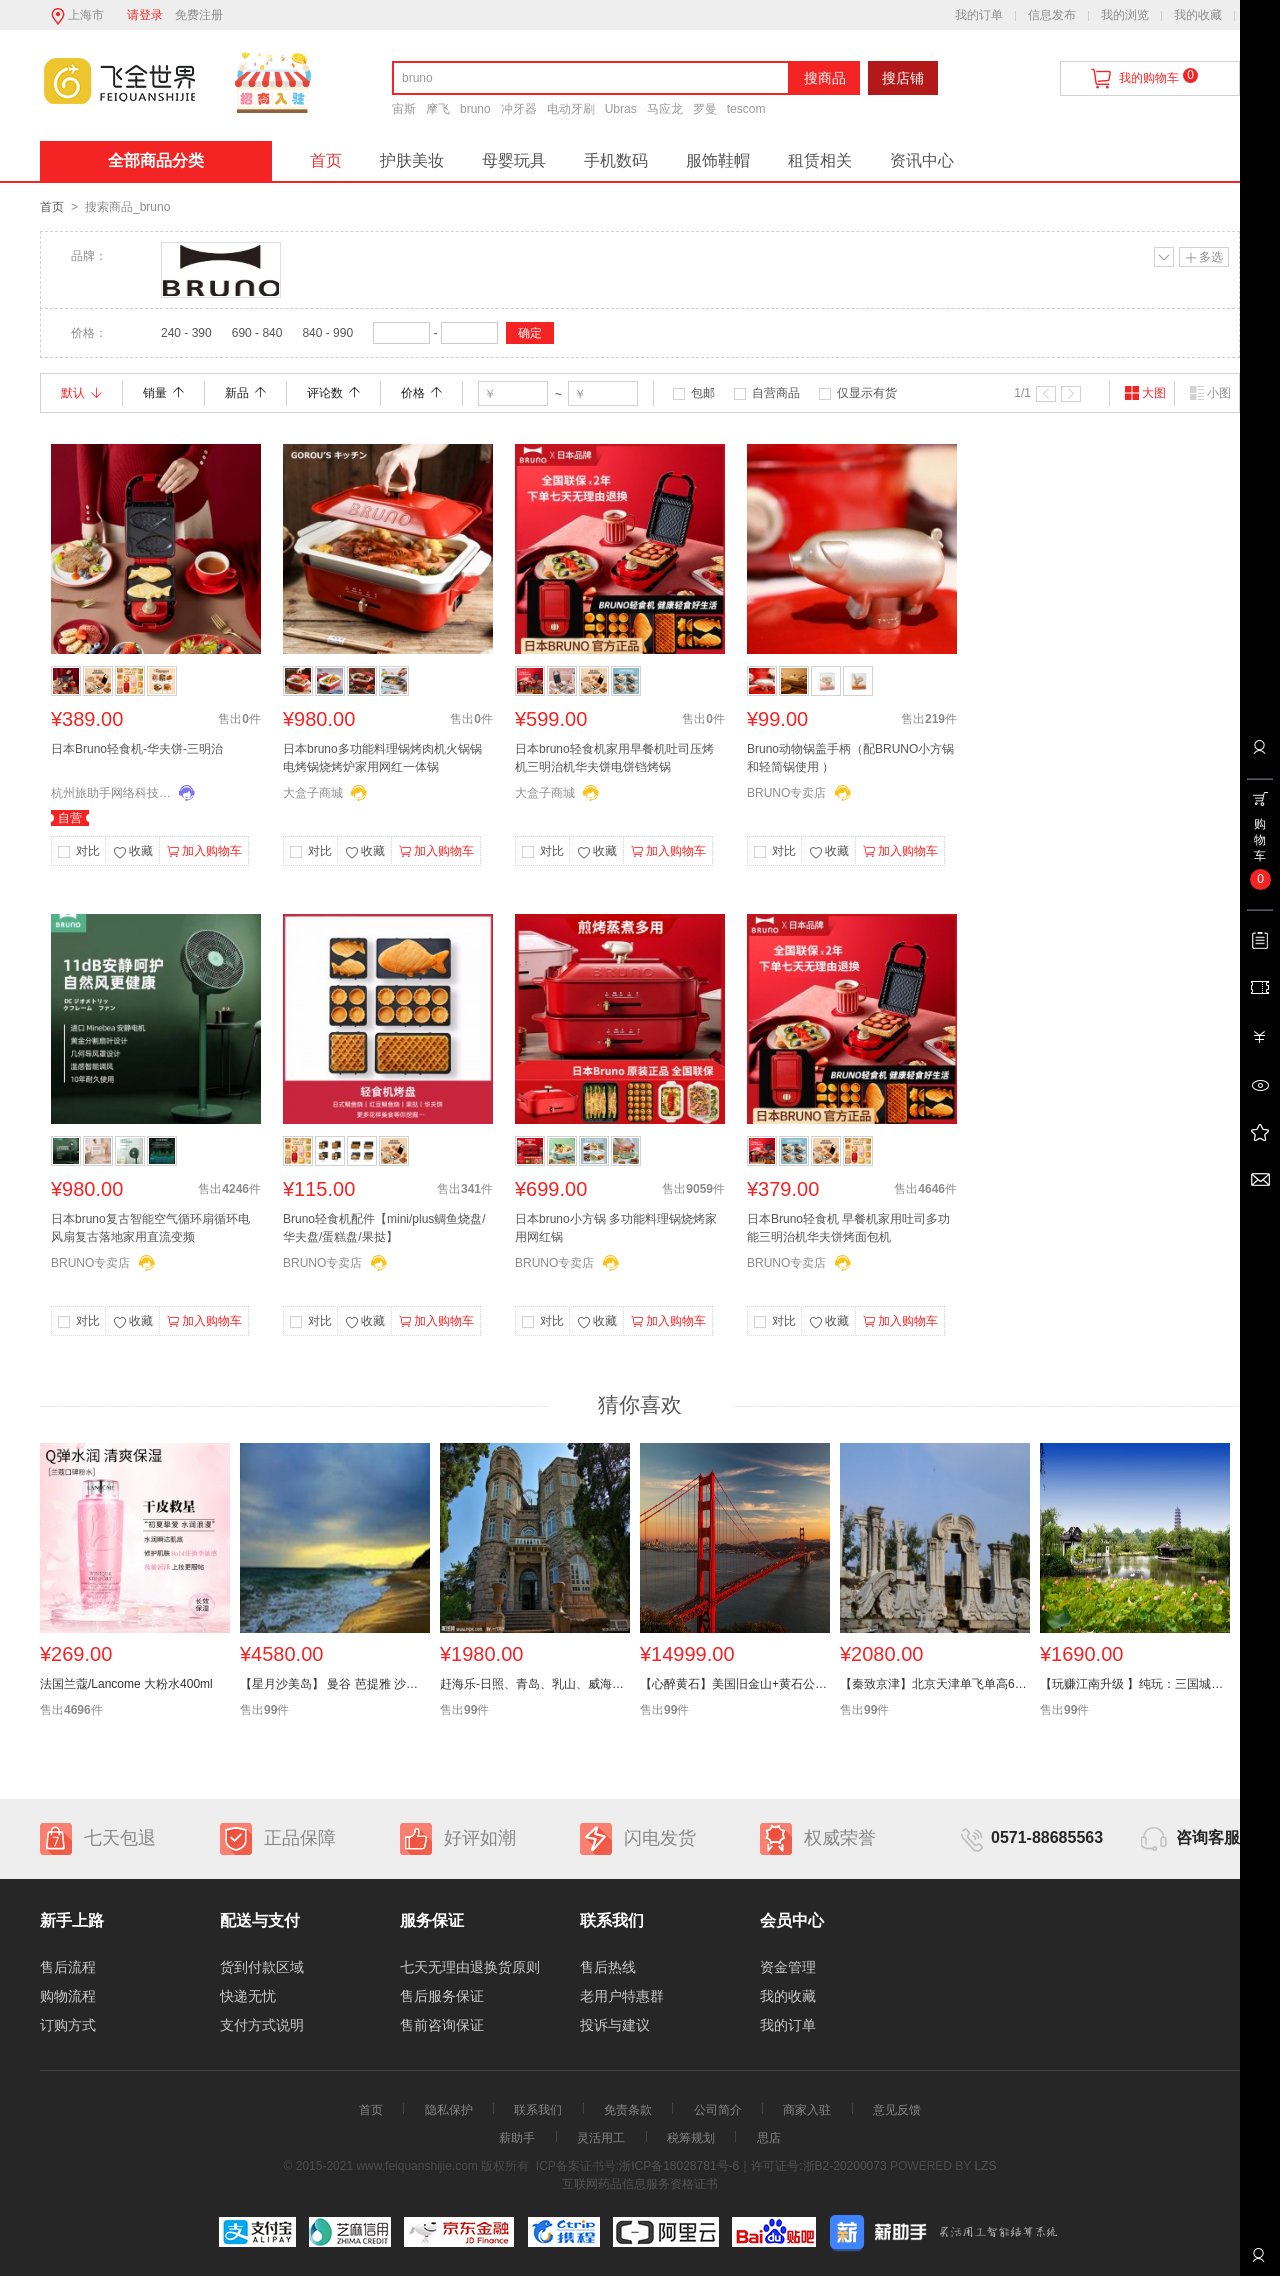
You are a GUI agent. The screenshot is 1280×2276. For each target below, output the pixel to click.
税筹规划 (691, 2138)
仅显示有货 (867, 393)
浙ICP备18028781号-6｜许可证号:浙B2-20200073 (752, 2166)
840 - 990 (327, 333)
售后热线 (608, 1967)
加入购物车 (204, 852)
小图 (1210, 393)
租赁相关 (820, 160)
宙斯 (404, 109)
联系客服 (1258, 2262)
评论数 (333, 393)
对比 (88, 851)
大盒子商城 (313, 793)
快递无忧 (248, 1996)
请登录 (145, 15)
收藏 (133, 853)
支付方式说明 (262, 2025)
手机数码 (616, 160)
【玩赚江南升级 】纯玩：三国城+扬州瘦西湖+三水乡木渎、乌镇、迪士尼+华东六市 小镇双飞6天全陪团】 (1135, 1684)
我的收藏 (1198, 15)
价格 (421, 393)
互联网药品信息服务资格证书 (640, 2184)
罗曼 (705, 109)
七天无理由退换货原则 (470, 1967)
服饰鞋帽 (718, 160)
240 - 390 (186, 333)
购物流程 (68, 1996)
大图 (1145, 393)
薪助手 (517, 2138)
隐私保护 (449, 2110)
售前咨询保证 (442, 2025)
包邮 (703, 393)
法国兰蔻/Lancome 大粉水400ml (126, 1684)
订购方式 (68, 2025)
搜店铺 (903, 78)
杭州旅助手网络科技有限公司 (111, 793)
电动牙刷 (571, 109)
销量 (163, 393)
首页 (326, 160)
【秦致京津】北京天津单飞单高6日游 (935, 1684)
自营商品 (776, 393)
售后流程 (68, 1967)
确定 (530, 333)
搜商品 (825, 78)
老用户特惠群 (622, 1996)
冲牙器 (519, 109)
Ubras (621, 109)
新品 (245, 393)
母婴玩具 (514, 160)
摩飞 (438, 109)
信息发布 (1052, 15)
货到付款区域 (262, 1967)
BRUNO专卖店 (786, 793)
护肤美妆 (412, 160)
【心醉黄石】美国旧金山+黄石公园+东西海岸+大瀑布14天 (735, 1684)
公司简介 (718, 2110)
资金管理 (788, 1967)
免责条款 (628, 2110)
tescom (746, 109)
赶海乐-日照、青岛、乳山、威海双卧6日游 (535, 1684)
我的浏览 (1125, 15)
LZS (983, 2166)
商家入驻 (807, 2110)
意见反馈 (897, 2110)
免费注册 (199, 15)
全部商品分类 (156, 160)
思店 (769, 2138)
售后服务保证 (442, 1996)
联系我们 (538, 2110)
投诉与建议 (615, 2025)
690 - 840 (257, 333)
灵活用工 (601, 2138)
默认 (81, 393)
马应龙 (665, 109)
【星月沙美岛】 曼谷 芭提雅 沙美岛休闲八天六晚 (335, 1684)
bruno (475, 109)
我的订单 (979, 15)
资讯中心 (922, 160)
